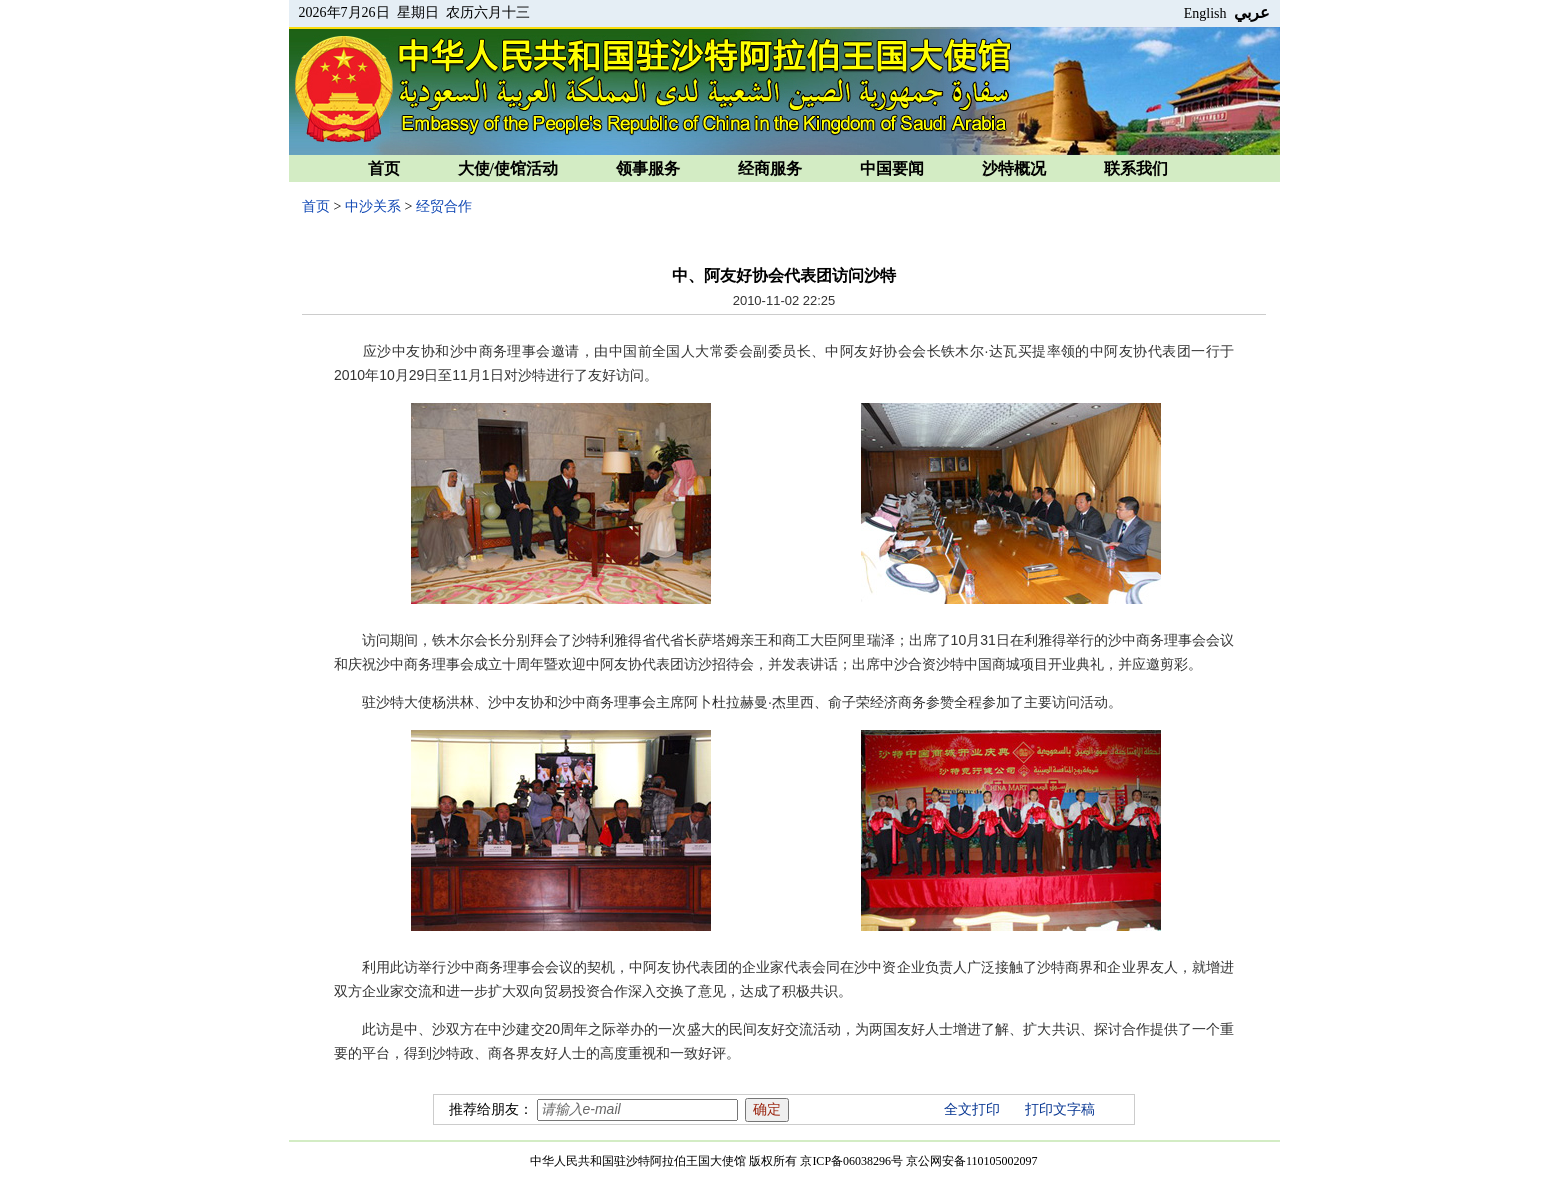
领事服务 (648, 168)
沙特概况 (1014, 168)
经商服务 (770, 168)
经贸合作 (444, 206)
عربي (1252, 12)
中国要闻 (892, 168)
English (1205, 13)
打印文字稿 (1060, 1109)
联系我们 (1136, 168)
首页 (384, 168)
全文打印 (972, 1109)
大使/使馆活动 (508, 168)
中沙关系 (373, 206)
